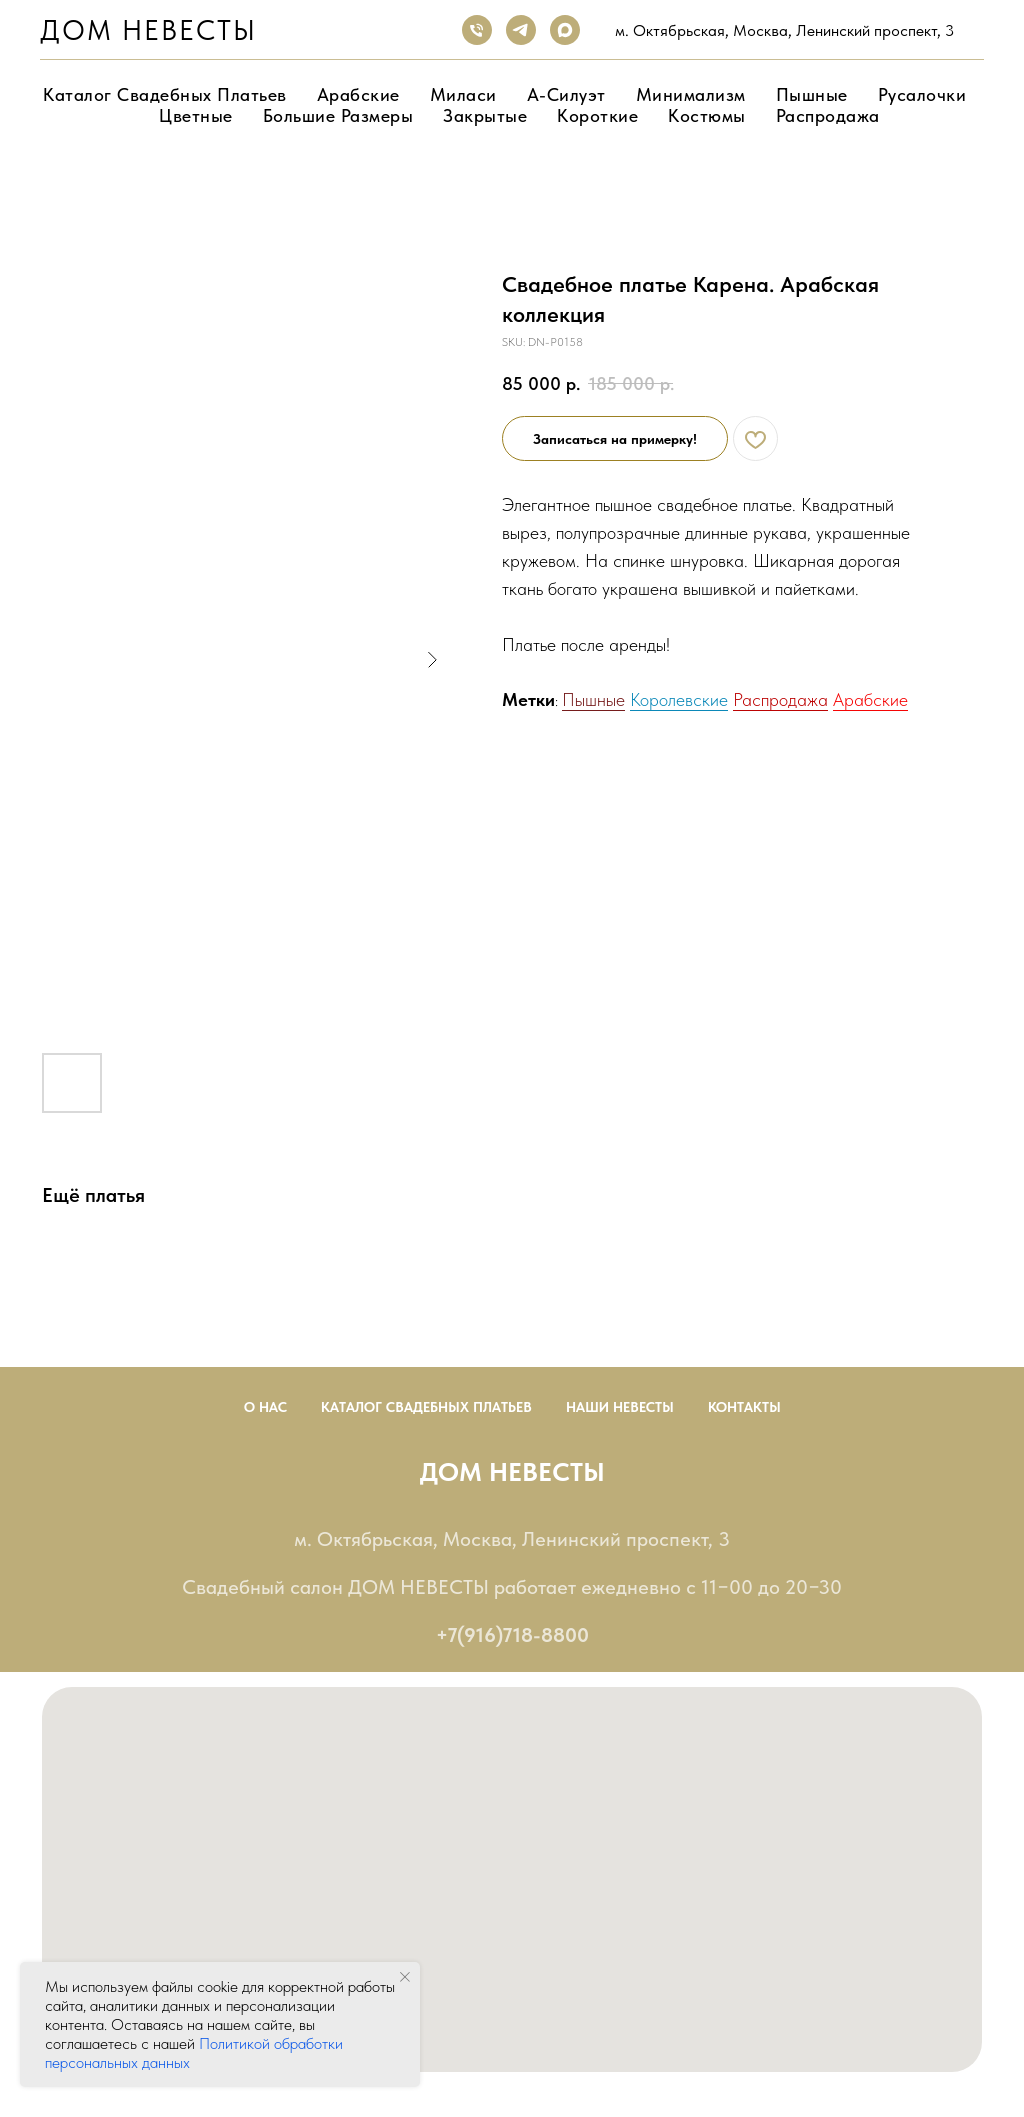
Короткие (597, 115)
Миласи (463, 94)
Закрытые (485, 115)
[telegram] (521, 30)
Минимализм (691, 94)
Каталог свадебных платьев (165, 94)
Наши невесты (620, 1407)
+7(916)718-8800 (512, 1635)
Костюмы (707, 115)
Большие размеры (338, 115)
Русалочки (922, 94)
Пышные (812, 94)
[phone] (477, 30)
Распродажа (828, 115)
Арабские (358, 94)
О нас (265, 1407)
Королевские (679, 699)
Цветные (196, 115)
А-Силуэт (566, 94)
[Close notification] (405, 1977)
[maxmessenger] (565, 30)
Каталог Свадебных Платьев (426, 1407)
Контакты (744, 1407)
